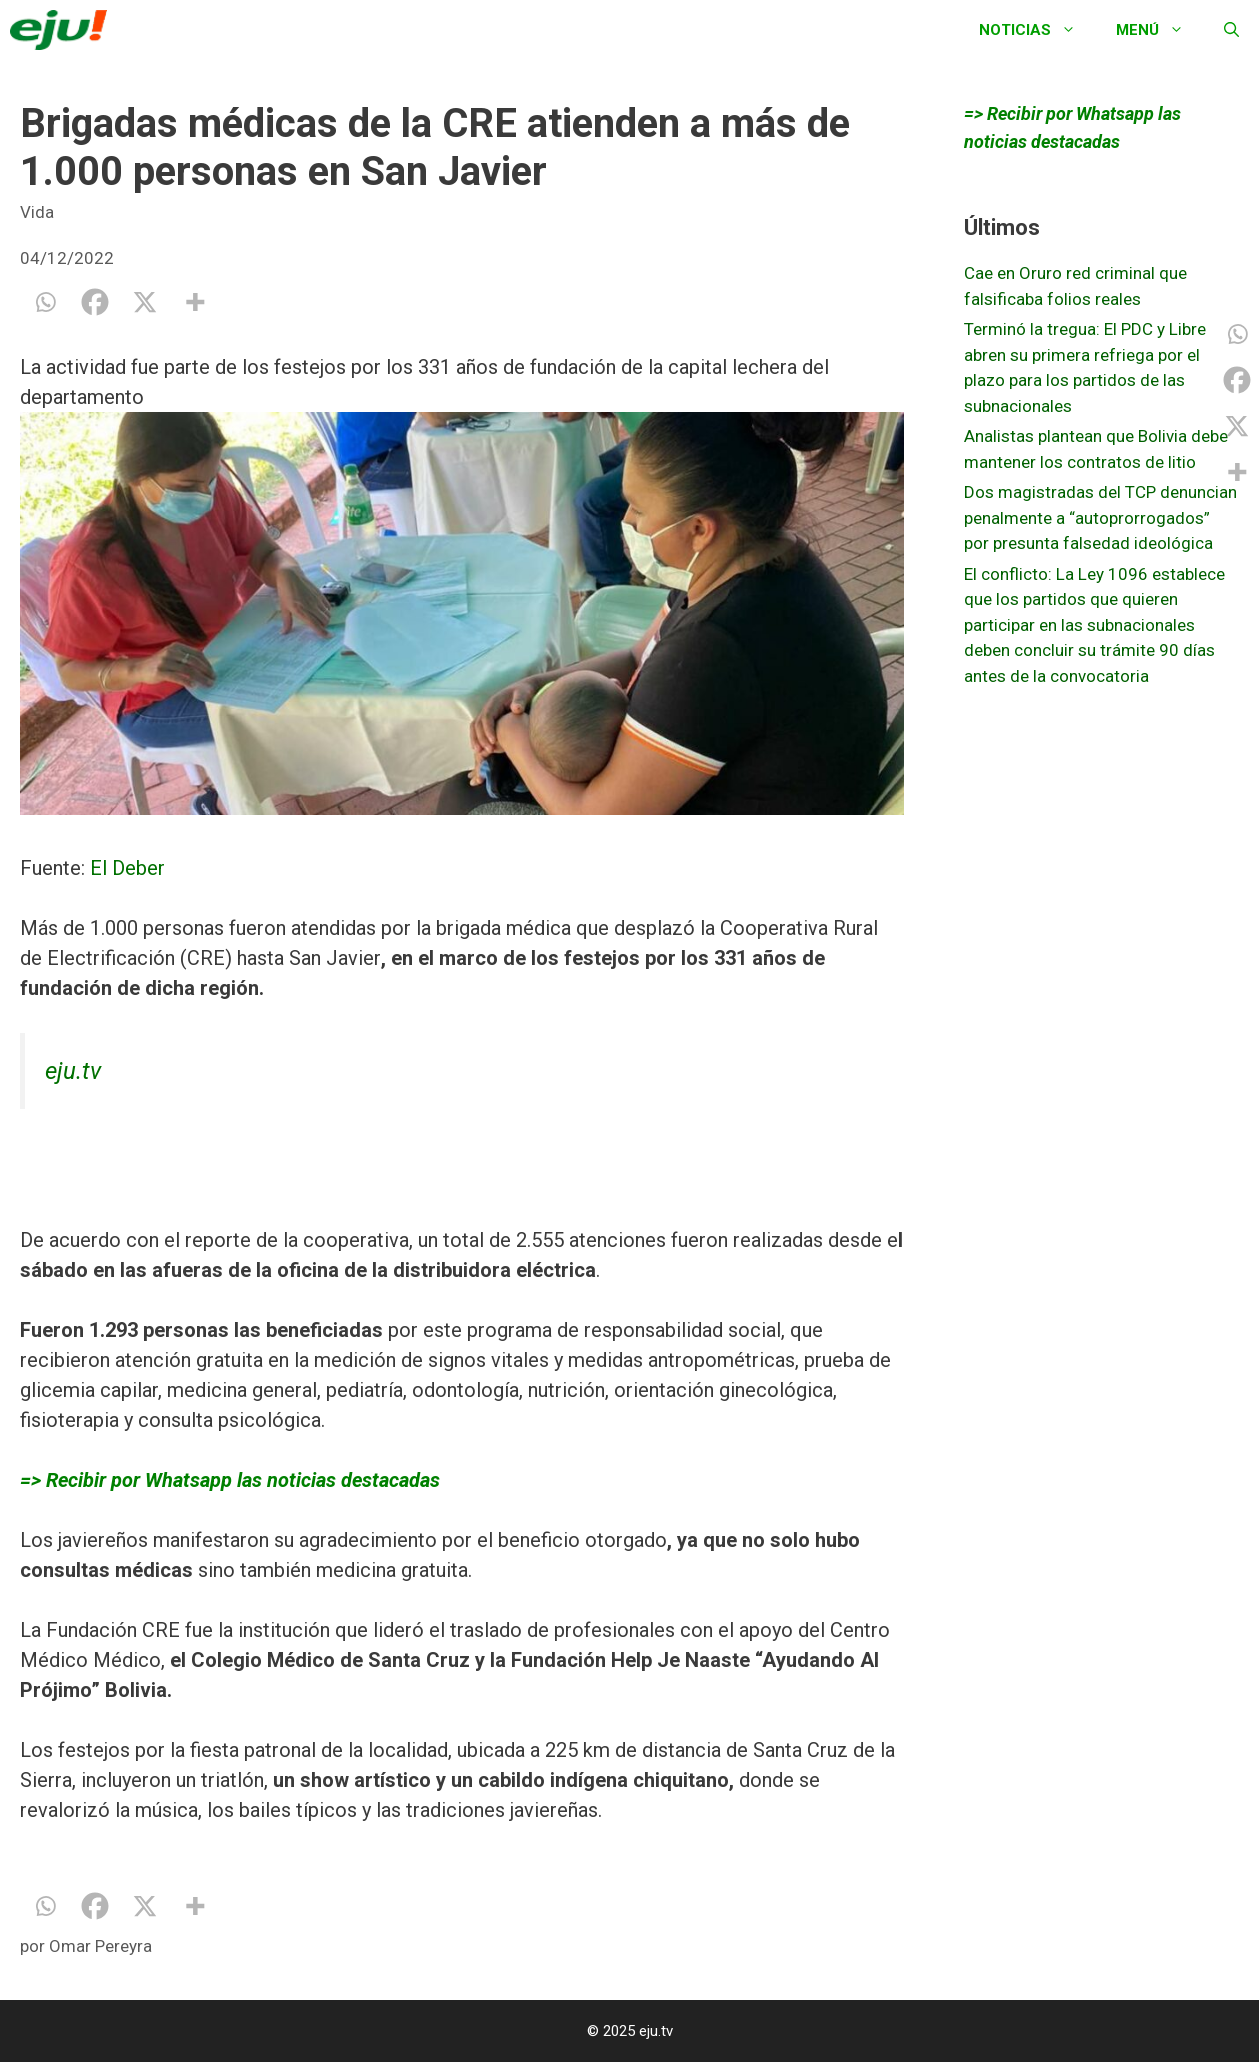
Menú (1160, 30)
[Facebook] (95, 302)
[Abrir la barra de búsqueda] (1231, 30)
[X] (145, 302)
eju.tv (73, 1071)
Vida (37, 212)
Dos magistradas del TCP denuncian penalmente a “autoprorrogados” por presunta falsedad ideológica (1100, 517)
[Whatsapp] (45, 302)
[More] (195, 302)
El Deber (125, 868)
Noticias (1037, 30)
